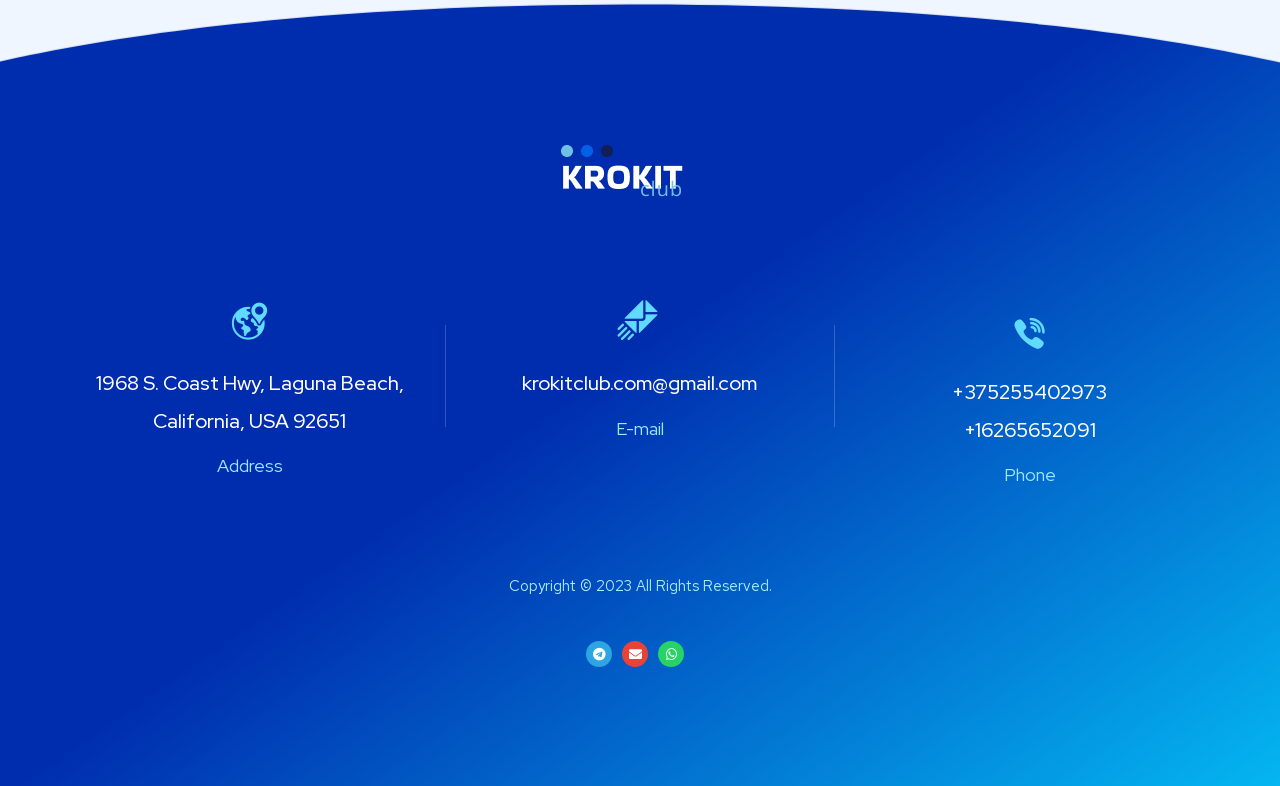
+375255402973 (1029, 392)
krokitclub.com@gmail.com (639, 383)
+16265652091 (1030, 430)
